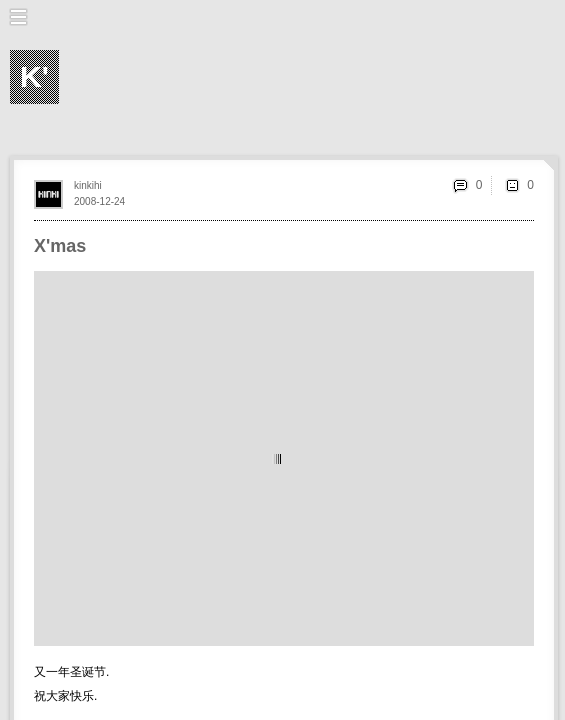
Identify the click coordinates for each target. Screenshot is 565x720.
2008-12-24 (99, 201)
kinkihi (88, 185)
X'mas (60, 246)
